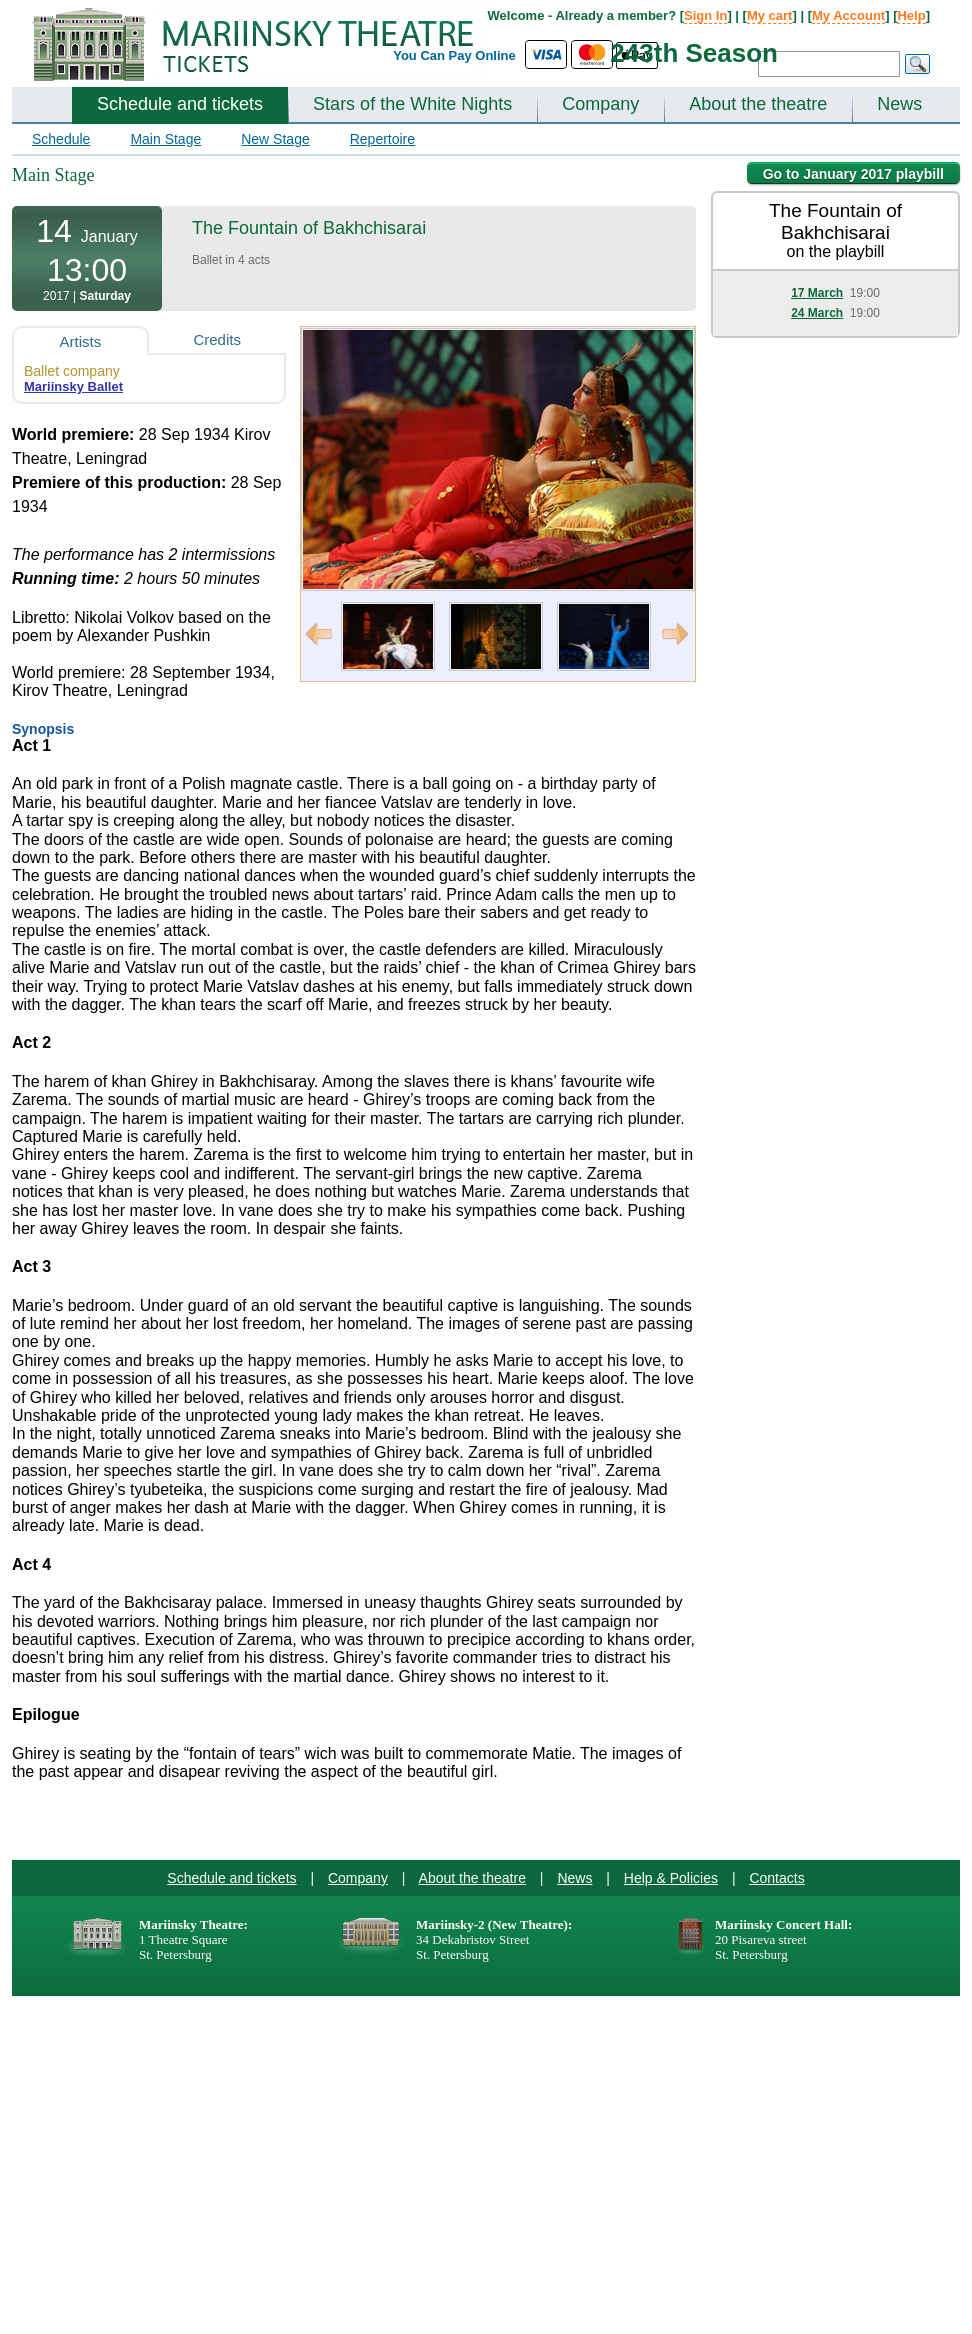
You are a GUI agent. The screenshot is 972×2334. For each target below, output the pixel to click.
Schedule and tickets (180, 104)
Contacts (776, 1878)
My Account (848, 15)
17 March (817, 293)
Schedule (61, 139)
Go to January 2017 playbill (853, 174)
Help (911, 15)
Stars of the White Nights (412, 104)
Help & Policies (671, 1878)
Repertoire (382, 139)
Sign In (705, 15)
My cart (770, 15)
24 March (817, 313)
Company (600, 104)
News (899, 104)
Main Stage (165, 139)
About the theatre (758, 104)
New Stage (275, 139)
